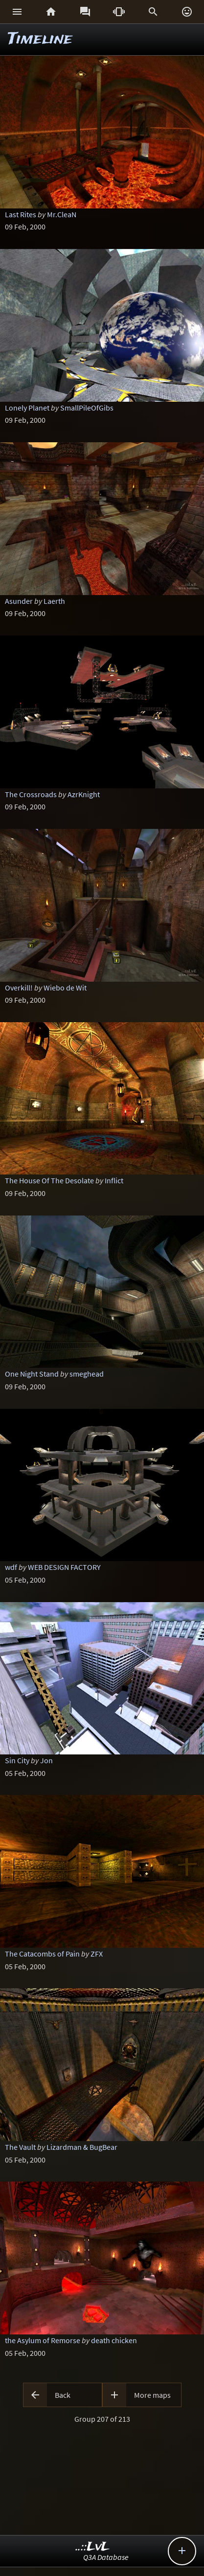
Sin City (17, 1760)
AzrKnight (84, 794)
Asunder (19, 601)
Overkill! (19, 987)
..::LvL (92, 2546)
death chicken (114, 2340)
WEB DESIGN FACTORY (64, 1567)
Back (62, 2395)
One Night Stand (32, 1374)
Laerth (54, 601)
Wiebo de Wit (65, 987)
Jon (46, 1760)
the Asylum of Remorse (42, 2340)
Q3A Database (106, 2557)
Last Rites (20, 214)
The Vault (20, 2147)
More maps (152, 2395)
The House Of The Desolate (49, 1180)
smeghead (86, 1374)
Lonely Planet (27, 407)
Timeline (40, 39)
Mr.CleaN (61, 214)
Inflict (114, 1180)
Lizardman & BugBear (81, 2147)
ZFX (97, 1953)
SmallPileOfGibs (86, 407)
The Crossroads (31, 794)
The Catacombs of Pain (42, 1953)
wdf (11, 1567)
